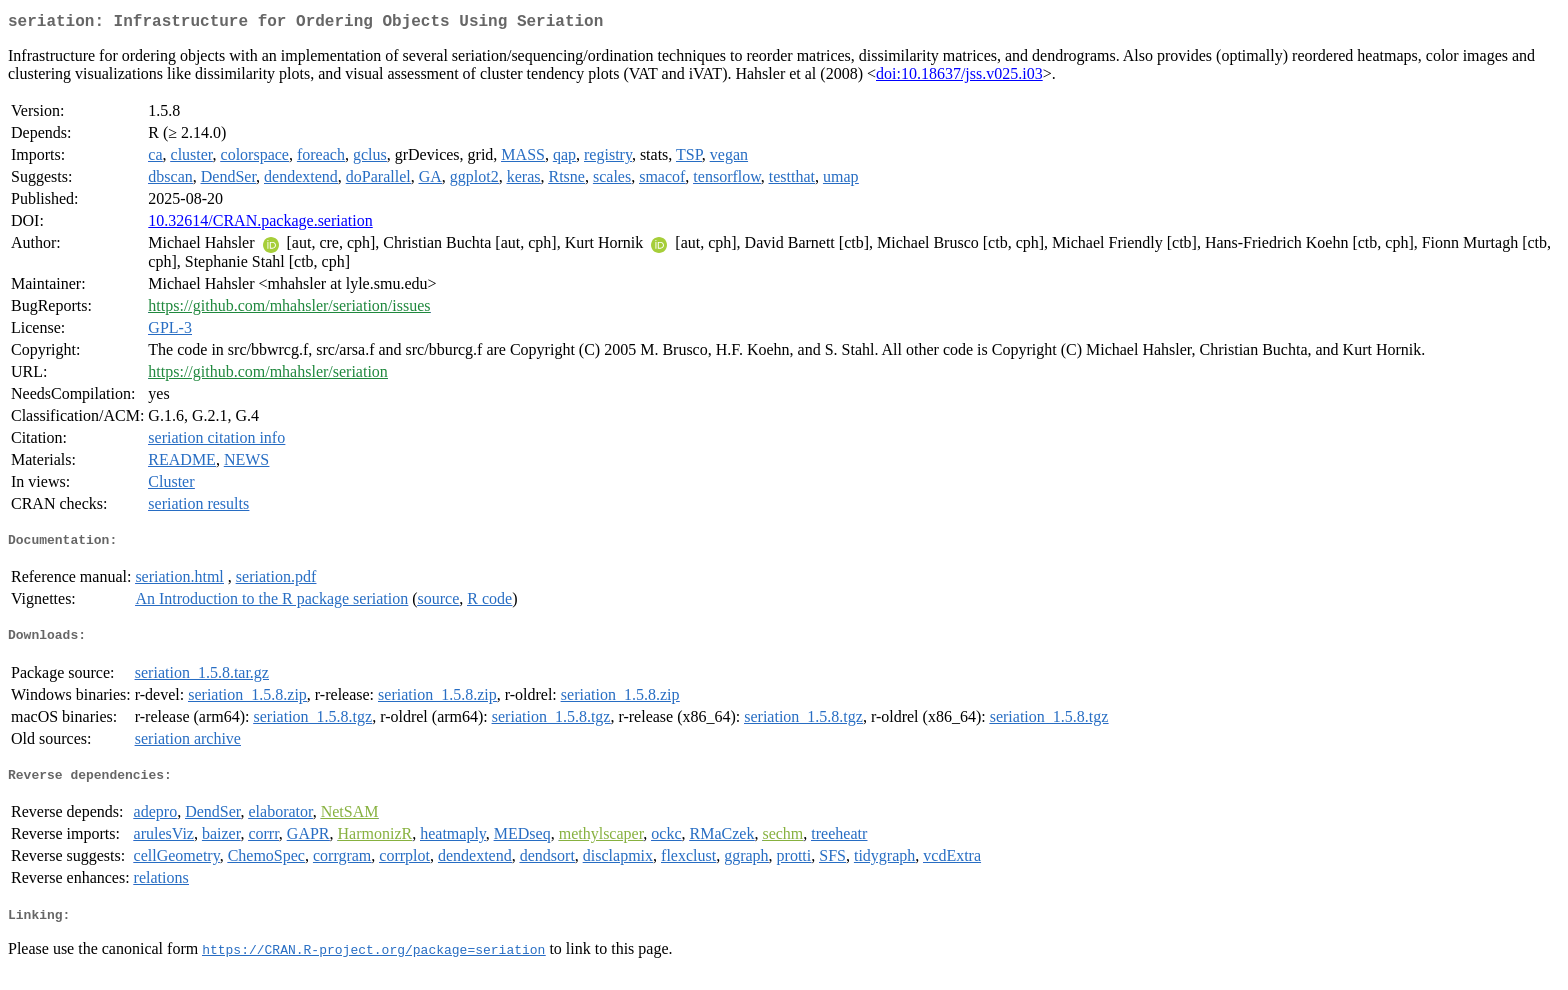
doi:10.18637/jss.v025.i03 (959, 77)
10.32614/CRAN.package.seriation (260, 224)
